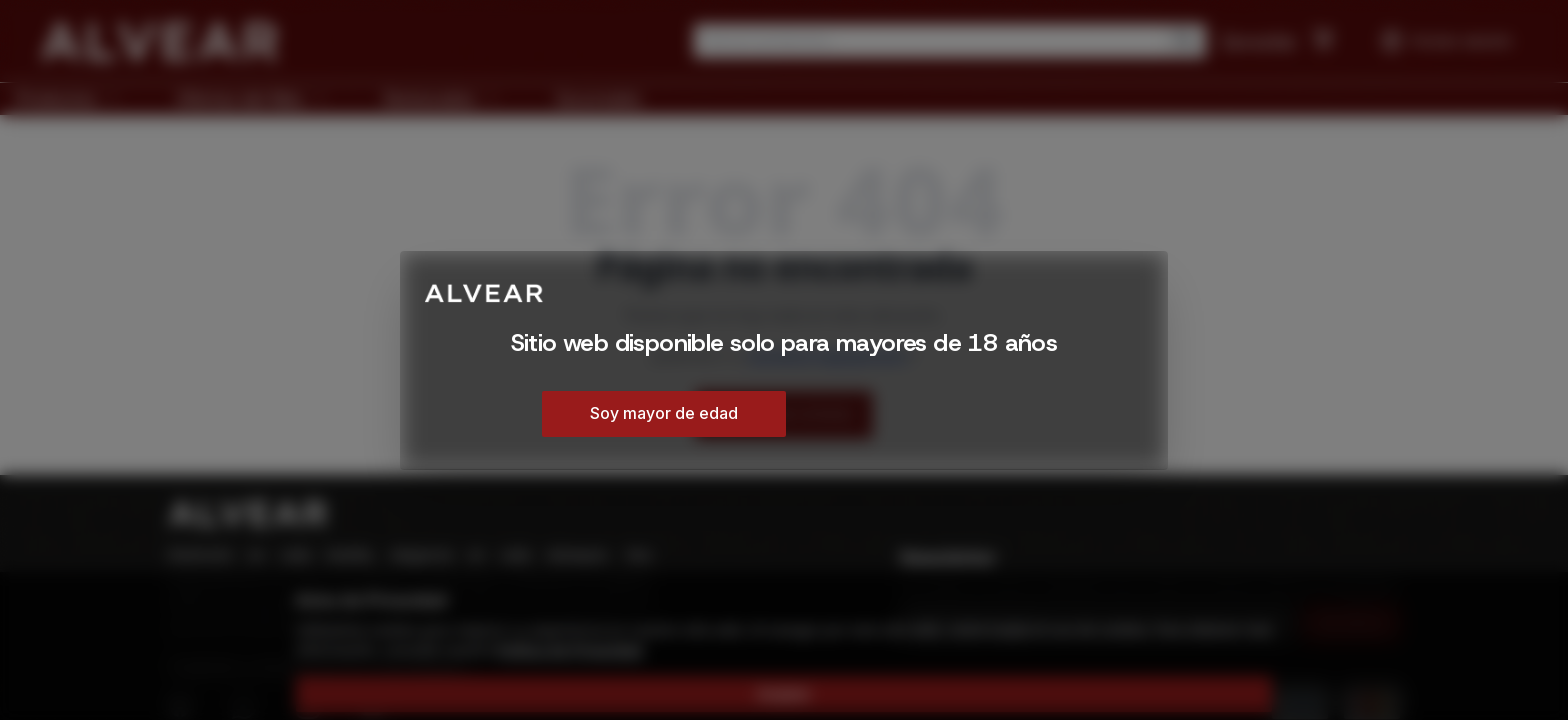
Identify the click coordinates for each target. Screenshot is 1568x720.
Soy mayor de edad (664, 413)
